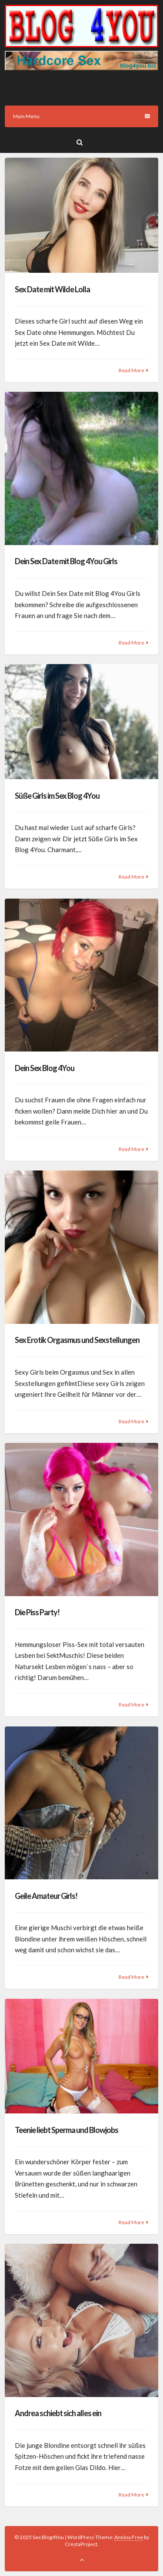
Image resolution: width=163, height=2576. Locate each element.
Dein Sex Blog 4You (44, 1068)
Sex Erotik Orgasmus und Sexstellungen (77, 1340)
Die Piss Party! (37, 1612)
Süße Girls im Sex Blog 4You (57, 795)
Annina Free (128, 2537)
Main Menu (81, 116)
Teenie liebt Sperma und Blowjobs (66, 2130)
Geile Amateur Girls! (46, 1896)
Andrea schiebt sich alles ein (58, 2413)
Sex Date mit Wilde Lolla (52, 289)
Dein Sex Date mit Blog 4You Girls (66, 561)
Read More (131, 370)
